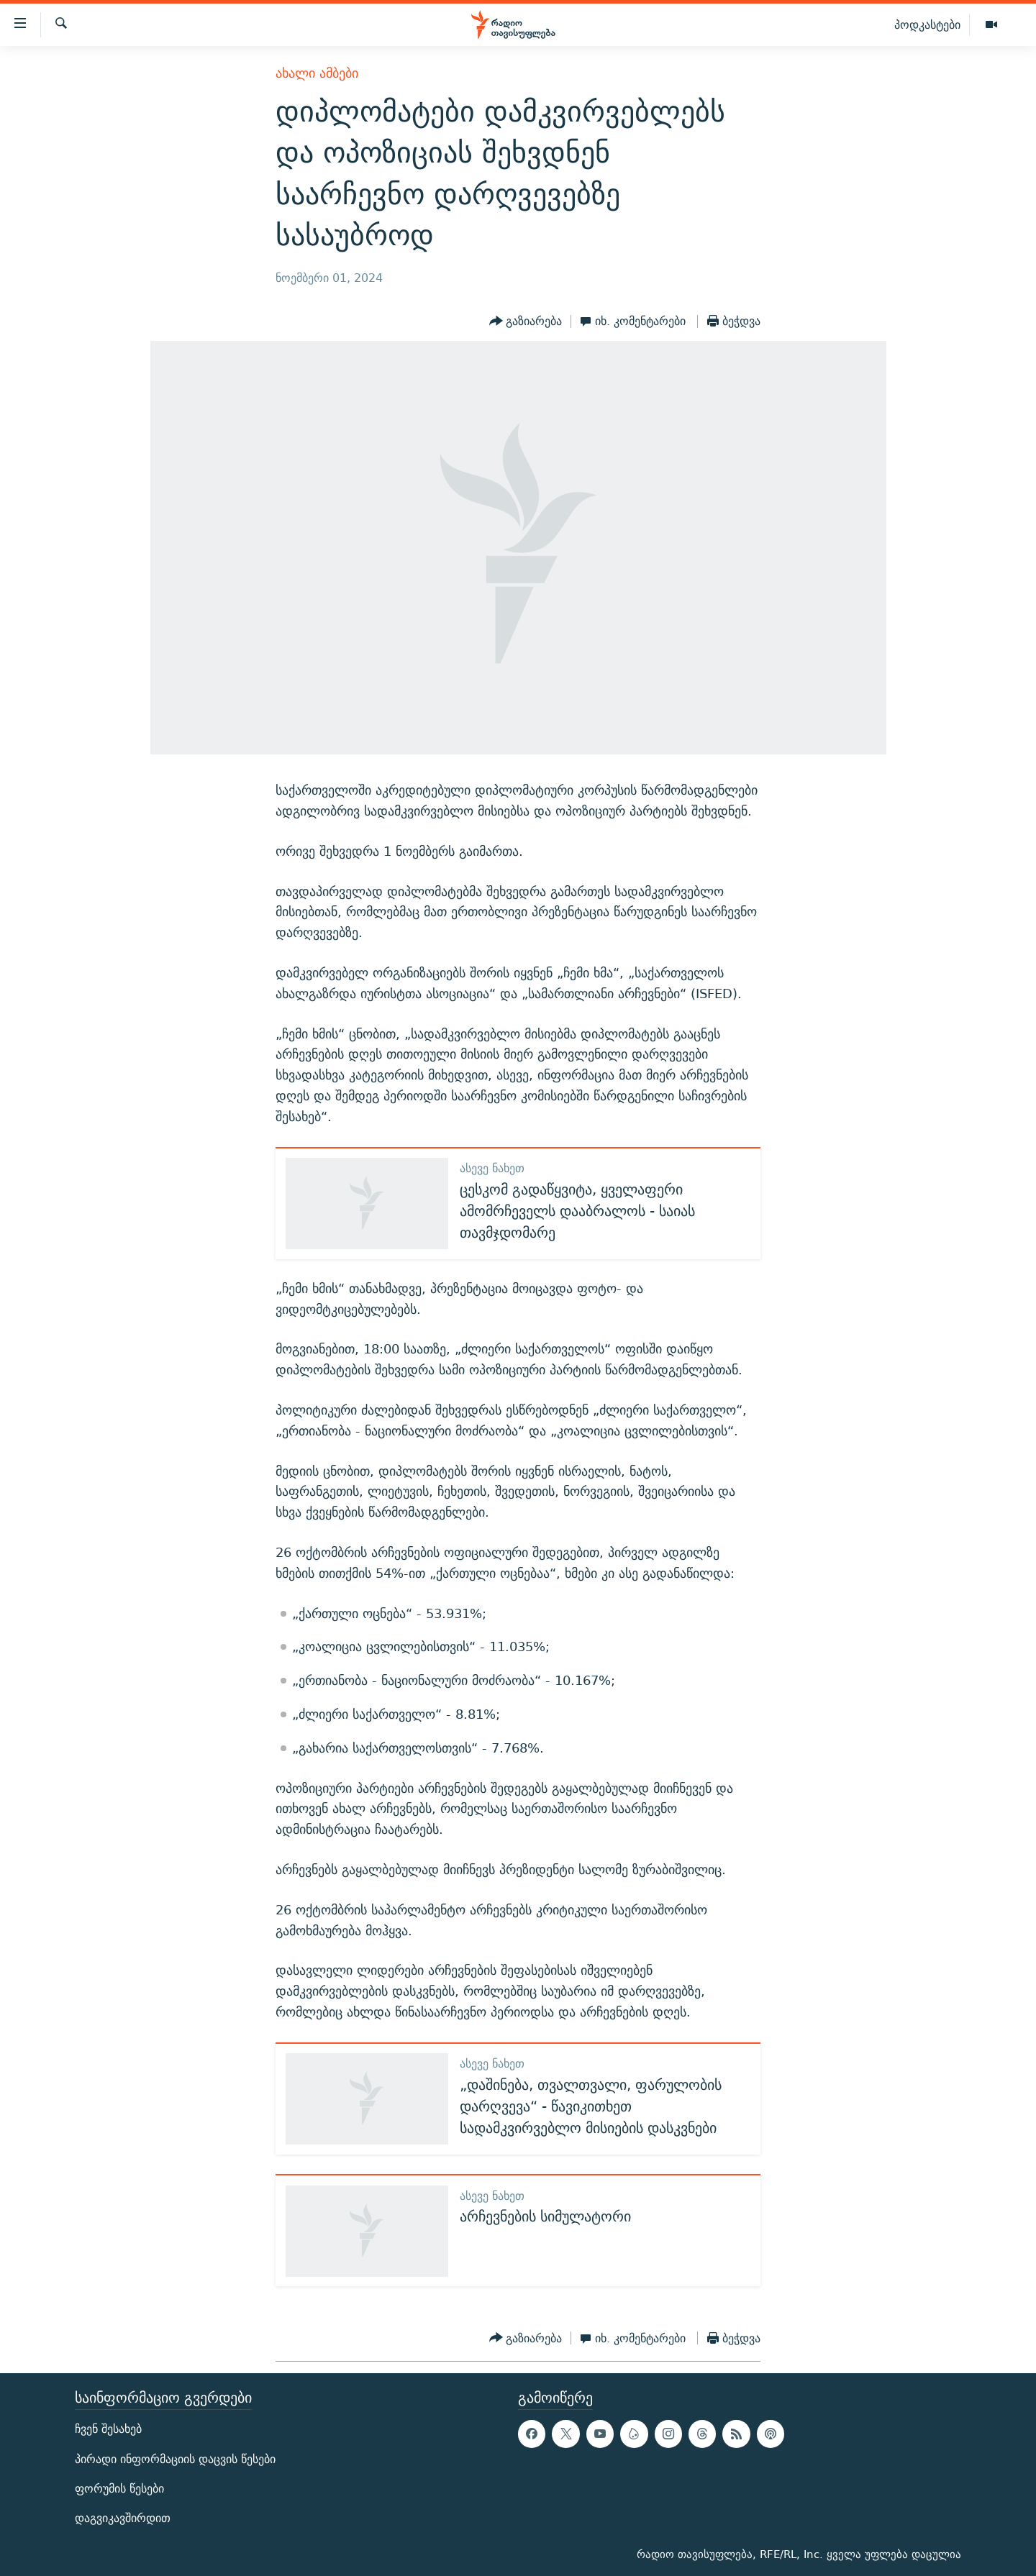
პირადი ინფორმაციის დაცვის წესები (175, 2459)
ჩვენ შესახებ (108, 2430)
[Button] (526, 321)
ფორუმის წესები (119, 2489)
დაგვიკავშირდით (123, 2518)
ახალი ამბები (317, 73)
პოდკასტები (927, 24)
